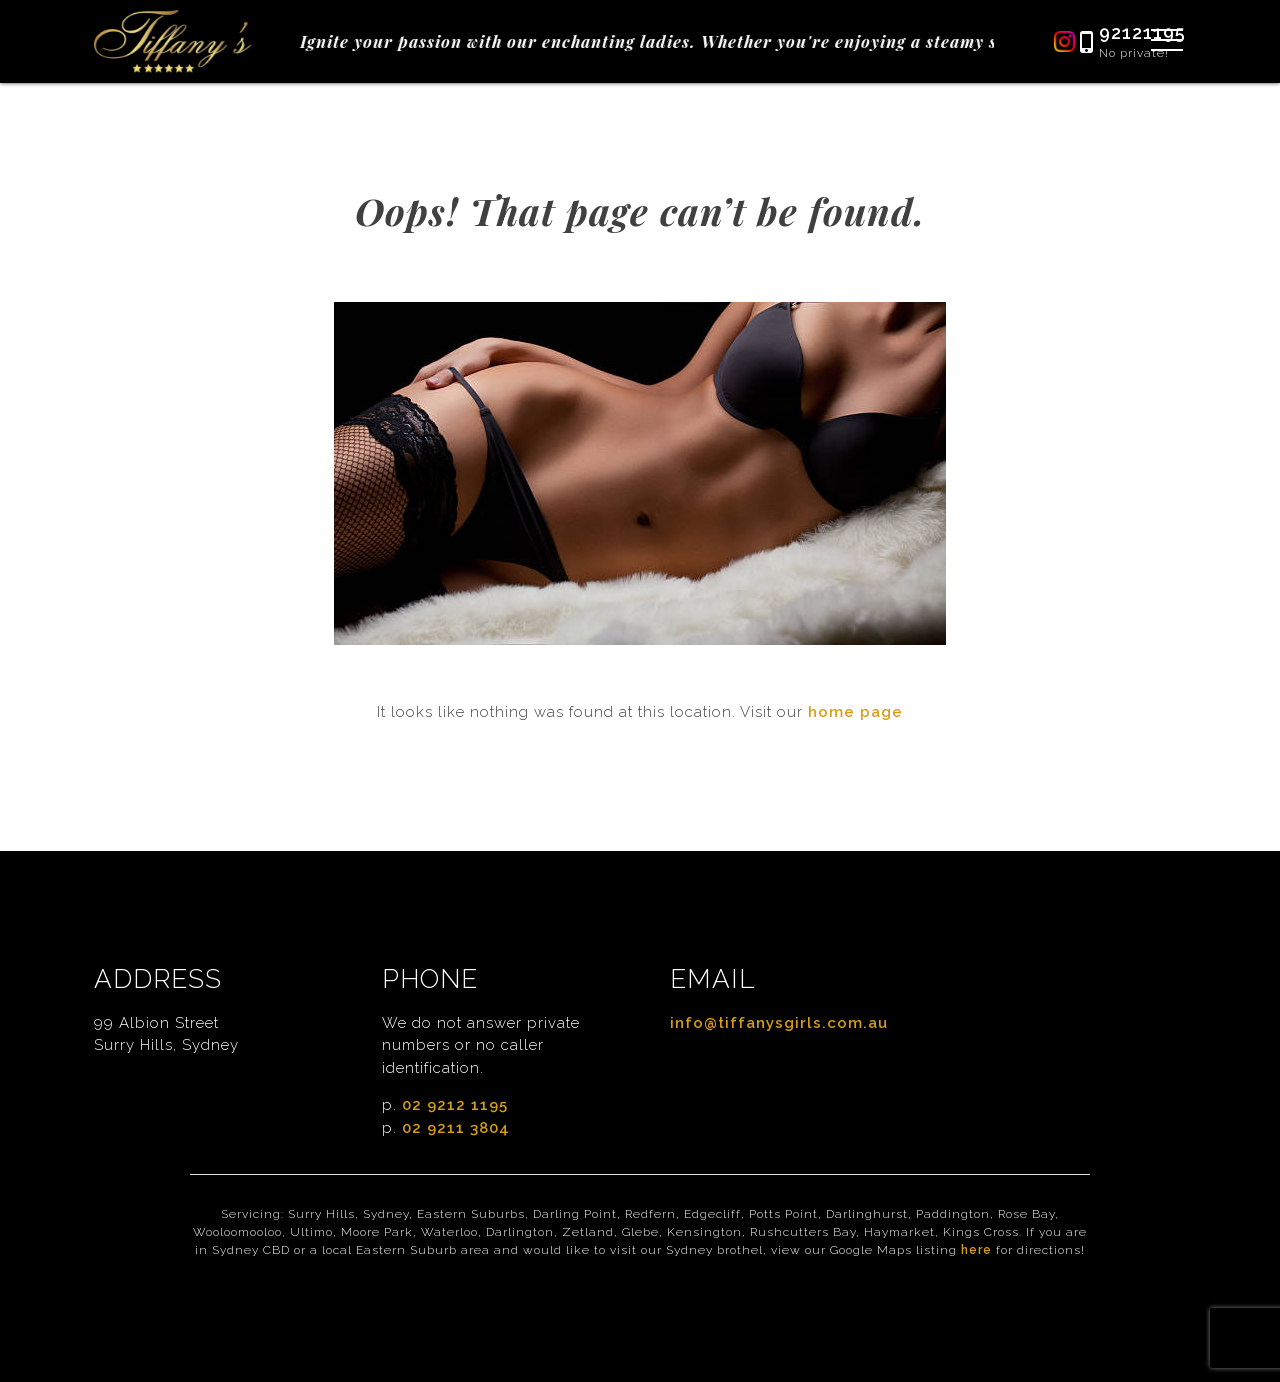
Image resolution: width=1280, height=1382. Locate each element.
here (976, 1250)
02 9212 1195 (455, 1105)
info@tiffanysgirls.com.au (779, 1023)
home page (855, 712)
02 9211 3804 (456, 1128)
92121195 (1142, 32)
